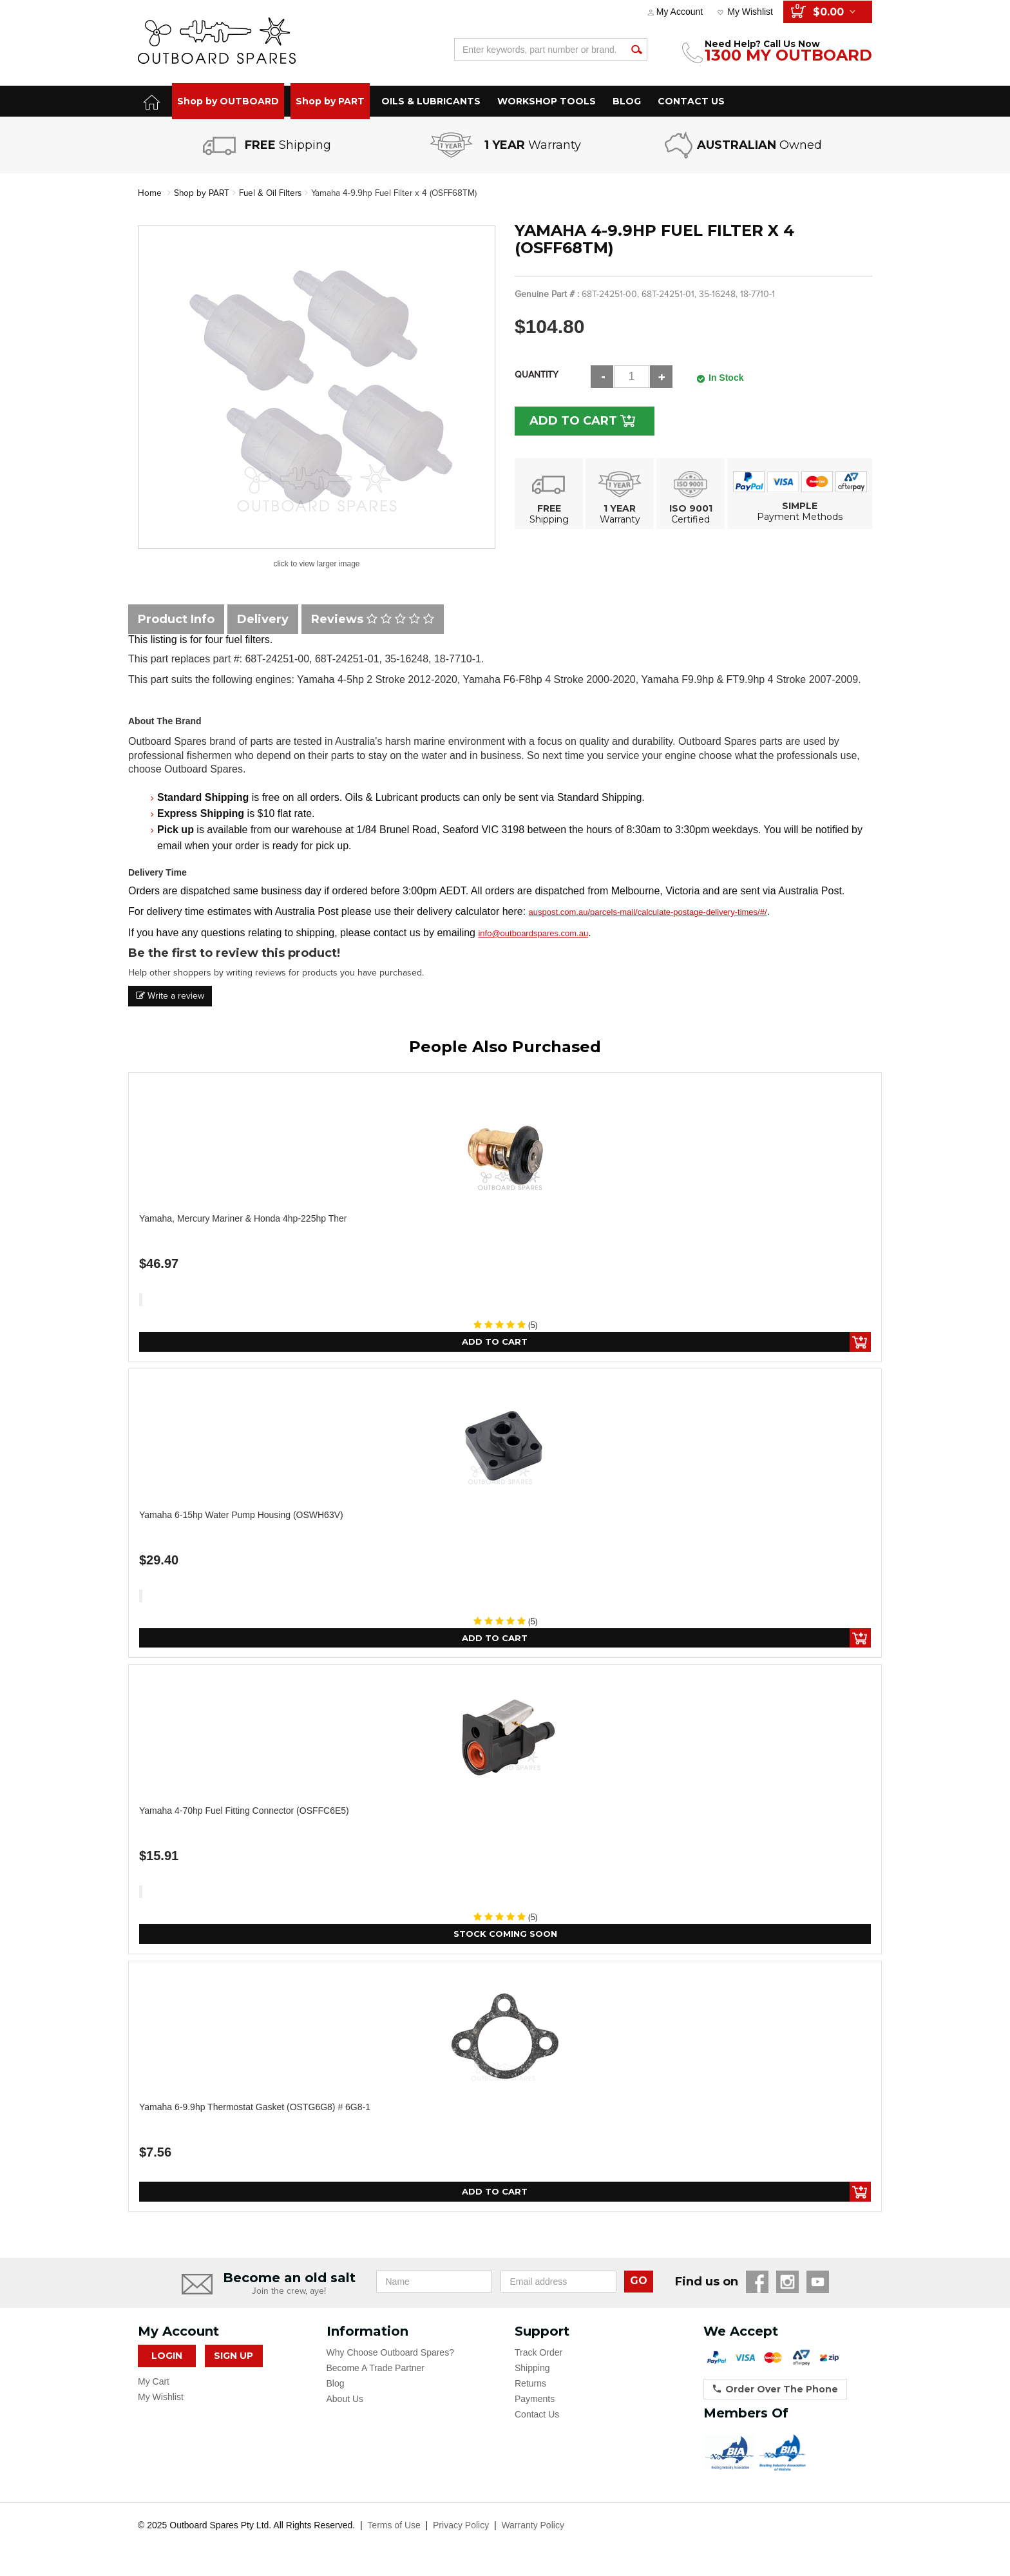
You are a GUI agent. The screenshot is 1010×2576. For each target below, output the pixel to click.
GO (638, 2284)
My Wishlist (750, 11)
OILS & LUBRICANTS (431, 101)
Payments (535, 2402)
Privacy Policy (461, 2528)
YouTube (817, 2285)
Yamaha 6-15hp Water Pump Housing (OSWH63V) (241, 1515)
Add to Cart (577, 420)
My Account (679, 11)
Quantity (536, 374)
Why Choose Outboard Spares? (390, 2355)
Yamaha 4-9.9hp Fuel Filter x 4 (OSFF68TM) (402, 192)
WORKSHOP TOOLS (546, 101)
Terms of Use (393, 2528)
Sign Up (233, 2359)
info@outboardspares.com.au (533, 933)
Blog (336, 2386)
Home (150, 192)
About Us (345, 2402)
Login (166, 2359)
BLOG (627, 101)
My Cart (153, 2384)
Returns (530, 2386)
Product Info (176, 618)
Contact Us (537, 2417)
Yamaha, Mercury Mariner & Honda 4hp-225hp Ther (243, 1218)
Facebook (757, 2285)
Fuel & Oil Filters (273, 192)
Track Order (538, 2355)
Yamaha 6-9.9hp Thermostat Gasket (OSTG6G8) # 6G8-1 (254, 2109)
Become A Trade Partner (376, 2371)
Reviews (372, 618)
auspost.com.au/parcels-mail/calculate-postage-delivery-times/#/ (648, 912)
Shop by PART (330, 101)
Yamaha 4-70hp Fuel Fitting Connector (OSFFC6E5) (244, 1812)
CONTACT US (691, 101)
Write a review (170, 995)
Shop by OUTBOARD (228, 101)
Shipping (532, 2371)
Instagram (787, 2285)
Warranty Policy (532, 2528)
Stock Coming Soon (505, 1936)
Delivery (263, 618)
